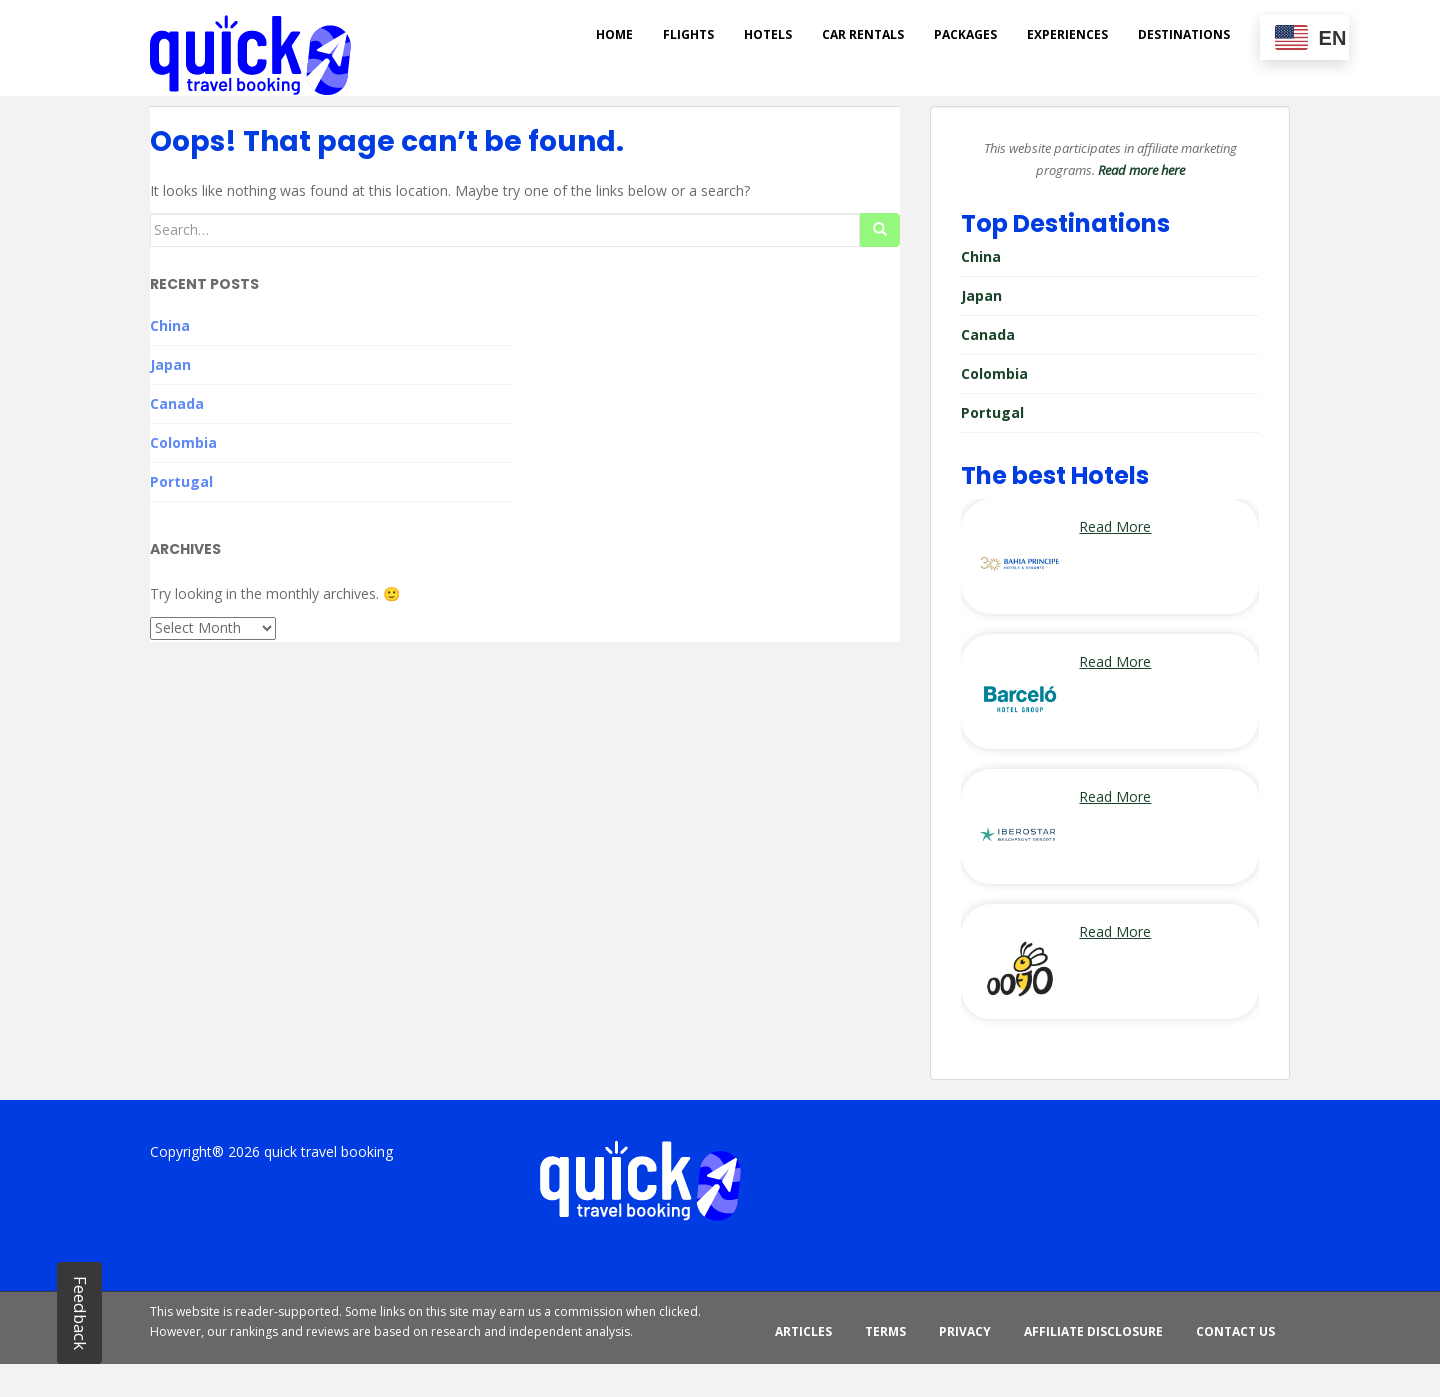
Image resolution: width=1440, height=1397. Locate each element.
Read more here (1141, 170)
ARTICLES (803, 1331)
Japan (170, 364)
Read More (1115, 526)
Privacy (965, 1331)
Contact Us (1235, 1331)
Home (614, 34)
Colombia (183, 442)
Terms (885, 1331)
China (170, 325)
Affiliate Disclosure (1093, 1331)
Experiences (1067, 34)
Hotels (768, 34)
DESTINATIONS (1184, 34)
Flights (688, 34)
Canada (177, 403)
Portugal (181, 481)
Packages (965, 34)
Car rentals (863, 34)
